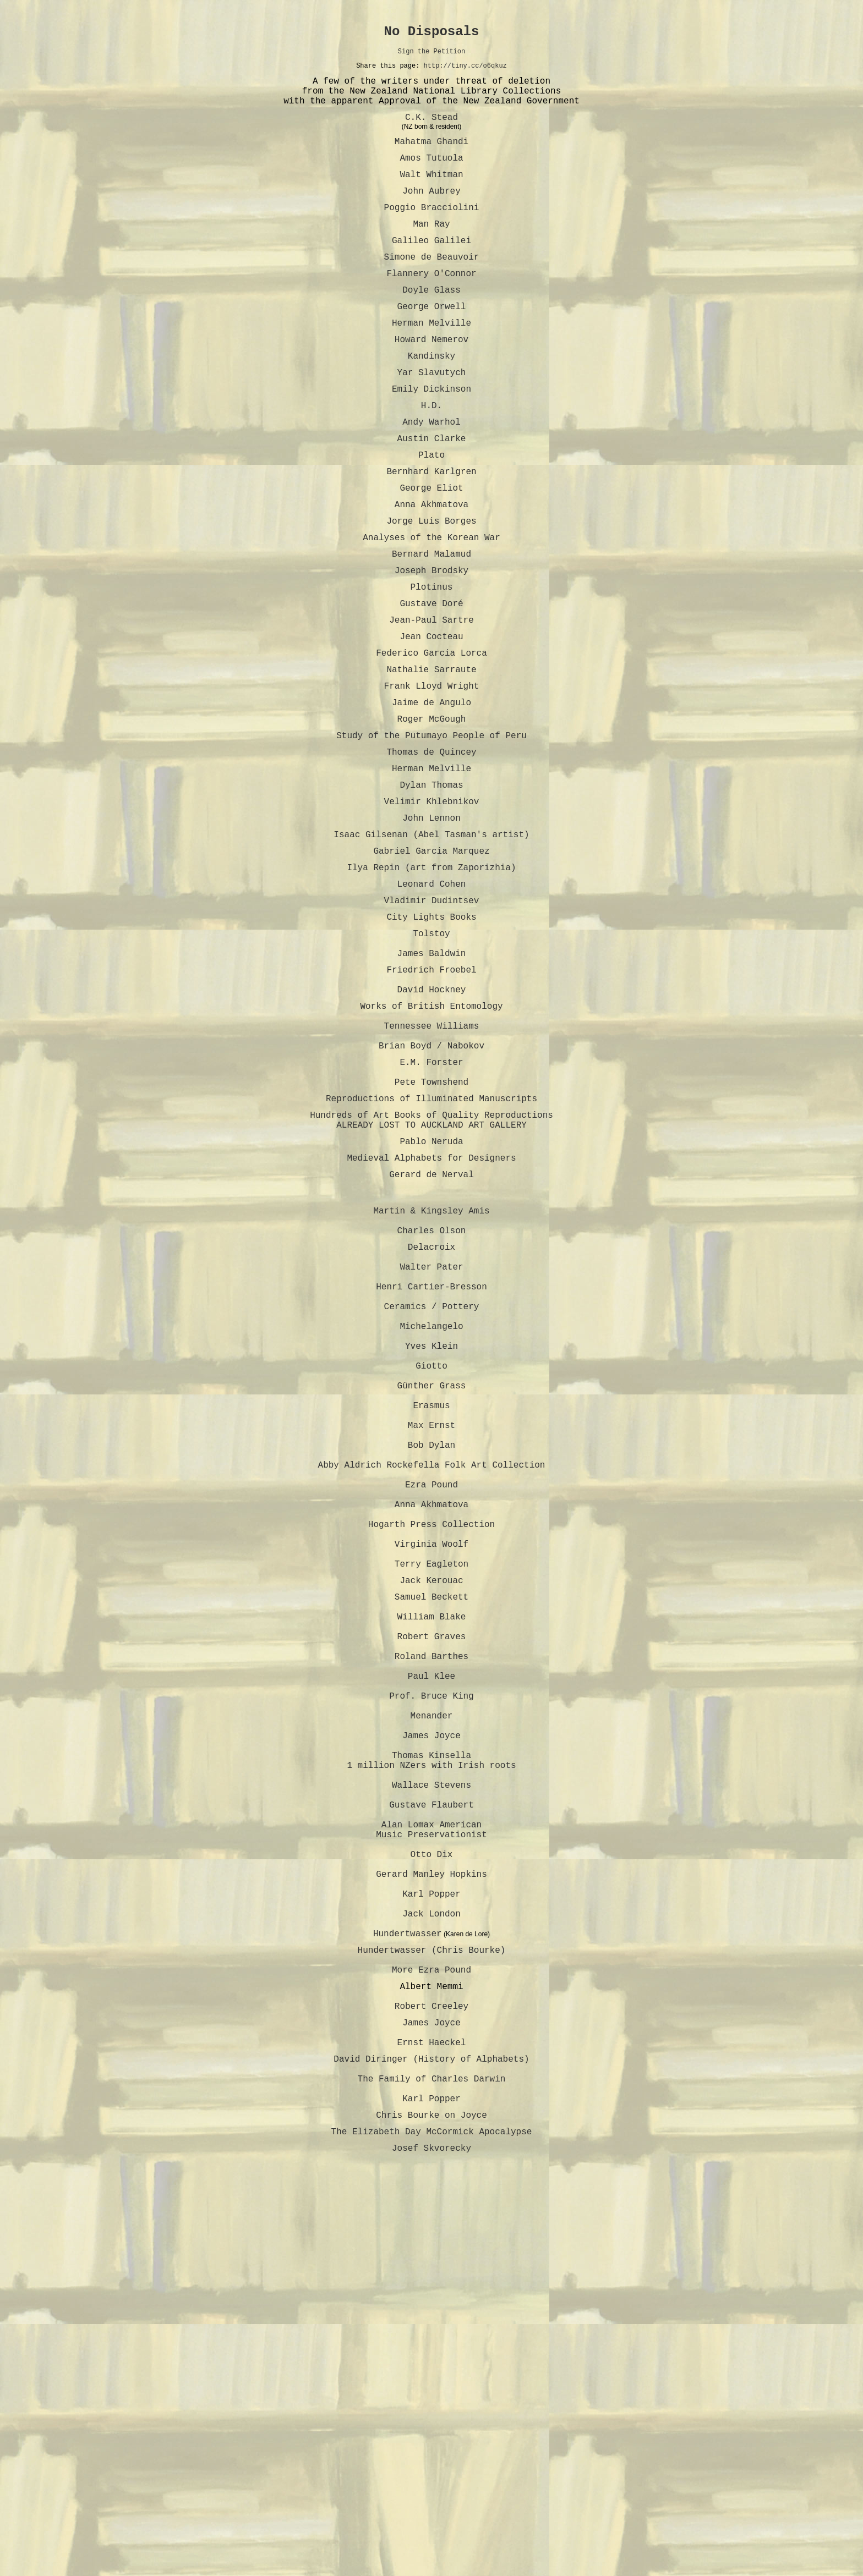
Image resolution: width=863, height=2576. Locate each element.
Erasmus (431, 1618)
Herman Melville (431, 364)
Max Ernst (431, 1642)
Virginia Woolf (431, 1788)
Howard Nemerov (431, 383)
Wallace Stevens (431, 2079)
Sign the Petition (431, 56)
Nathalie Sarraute (431, 757)
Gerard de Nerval (431, 1339)
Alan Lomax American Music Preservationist (431, 2134)
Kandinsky (431, 402)
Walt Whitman (431, 196)
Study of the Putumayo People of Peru (431, 832)
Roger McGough (431, 813)
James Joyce (431, 2019)
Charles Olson (431, 1406)
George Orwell (431, 345)
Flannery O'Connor (431, 308)
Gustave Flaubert (431, 2103)
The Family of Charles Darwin (432, 2432)
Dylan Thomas (431, 888)
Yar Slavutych (431, 420)
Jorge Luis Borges (431, 589)
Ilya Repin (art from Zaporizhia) (431, 981)
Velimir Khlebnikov (431, 906)
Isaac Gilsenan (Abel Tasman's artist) (431, 944)
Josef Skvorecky (431, 2513)
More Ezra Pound (431, 2304)
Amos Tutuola (431, 177)
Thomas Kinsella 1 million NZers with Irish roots (431, 2049)
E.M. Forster (431, 1209)
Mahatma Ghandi (431, 158)
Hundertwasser (407, 2261)
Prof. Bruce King (431, 1970)
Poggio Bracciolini (431, 233)
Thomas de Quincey (431, 850)
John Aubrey (431, 214)
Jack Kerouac (431, 1831)
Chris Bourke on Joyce (431, 2475)
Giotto (431, 1570)
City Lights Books (431, 1037)
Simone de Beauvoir (431, 289)
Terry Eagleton (431, 1812)
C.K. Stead (431, 132)
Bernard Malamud (431, 626)
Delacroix (431, 1425)
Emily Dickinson (431, 439)
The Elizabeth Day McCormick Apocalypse (431, 2494)
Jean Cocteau (431, 719)
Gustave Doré (431, 682)
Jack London (431, 2237)
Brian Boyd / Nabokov (431, 1190)
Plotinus (432, 663)
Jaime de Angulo (431, 794)
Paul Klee (431, 1946)
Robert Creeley (431, 2347)
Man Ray (431, 252)
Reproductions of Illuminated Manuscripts (431, 1252)
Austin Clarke (431, 495)
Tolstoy (431, 1056)
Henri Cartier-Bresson (431, 1473)
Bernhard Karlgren (431, 532)
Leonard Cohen (431, 1000)
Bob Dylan (431, 1667)
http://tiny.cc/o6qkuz (465, 71)
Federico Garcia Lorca (431, 738)
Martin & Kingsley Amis (431, 1382)
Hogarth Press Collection (431, 1763)
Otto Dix (432, 2164)
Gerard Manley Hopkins (431, 2188)
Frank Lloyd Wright (431, 776)
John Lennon (431, 925)
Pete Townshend (431, 1233)
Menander (432, 1995)
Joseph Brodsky (431, 645)
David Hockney (431, 1123)
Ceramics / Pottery (431, 1497)
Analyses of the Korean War (431, 607)
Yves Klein (431, 1546)
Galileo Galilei (431, 271)
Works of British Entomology (431, 1142)
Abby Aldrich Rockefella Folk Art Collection (431, 1691)
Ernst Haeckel (431, 2389)
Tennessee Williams (431, 1166)
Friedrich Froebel (431, 1099)
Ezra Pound (431, 1715)
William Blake (431, 1874)
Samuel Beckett (431, 1849)
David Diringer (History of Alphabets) (431, 2408)
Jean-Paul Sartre (431, 701)
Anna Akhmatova (431, 570)
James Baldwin (431, 1080)
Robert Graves (431, 1898)
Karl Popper (431, 2212)
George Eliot (431, 551)
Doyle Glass (431, 327)
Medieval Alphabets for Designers (431, 1320)
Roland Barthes (431, 1922)
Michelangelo (431, 1521)
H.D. (431, 458)
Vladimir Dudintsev (431, 1019)
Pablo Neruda (431, 1301)
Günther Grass (431, 1594)
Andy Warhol (431, 476)
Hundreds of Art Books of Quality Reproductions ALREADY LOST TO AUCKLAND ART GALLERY (431, 1277)
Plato (431, 514)
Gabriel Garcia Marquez (431, 963)
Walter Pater (431, 1449)
